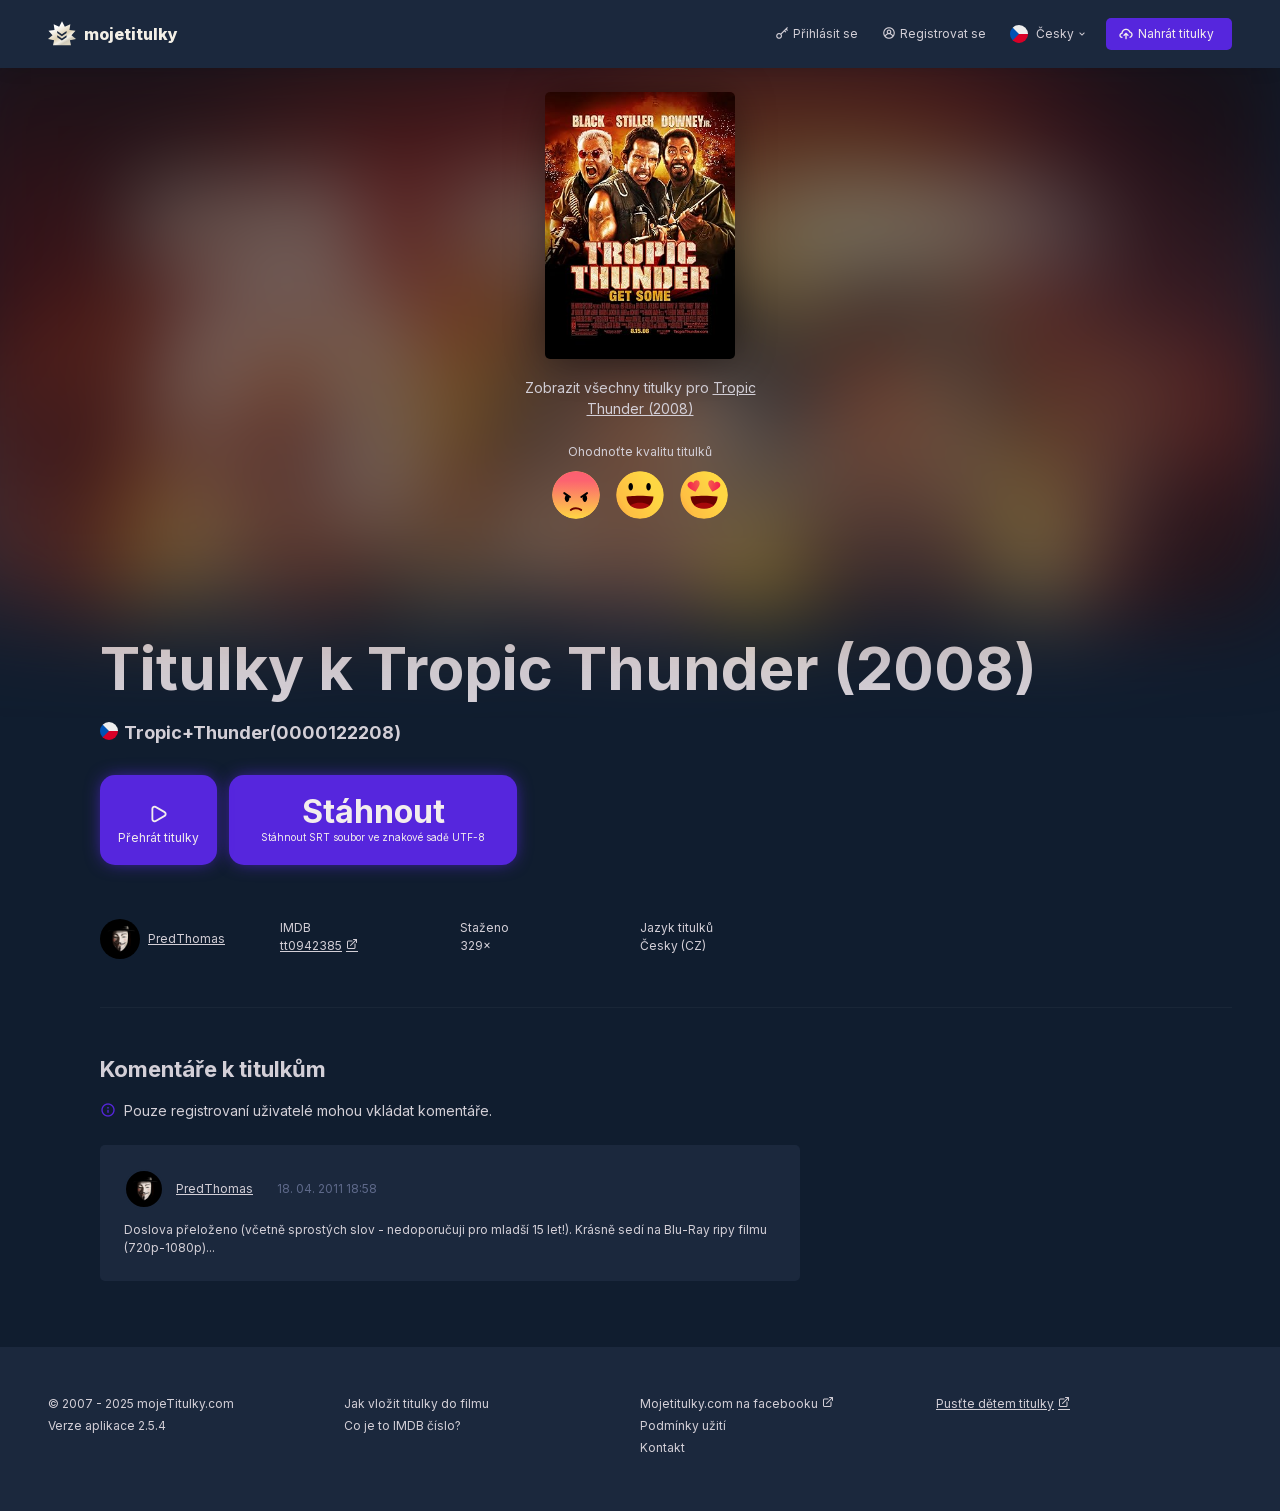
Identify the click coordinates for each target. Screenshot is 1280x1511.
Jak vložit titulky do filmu (416, 1403)
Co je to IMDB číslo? (402, 1425)
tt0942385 (311, 945)
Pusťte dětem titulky (995, 1403)
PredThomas (186, 938)
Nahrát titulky (1176, 33)
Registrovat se (943, 33)
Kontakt (662, 1447)
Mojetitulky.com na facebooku (729, 1403)
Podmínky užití (683, 1425)
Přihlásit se (825, 33)
